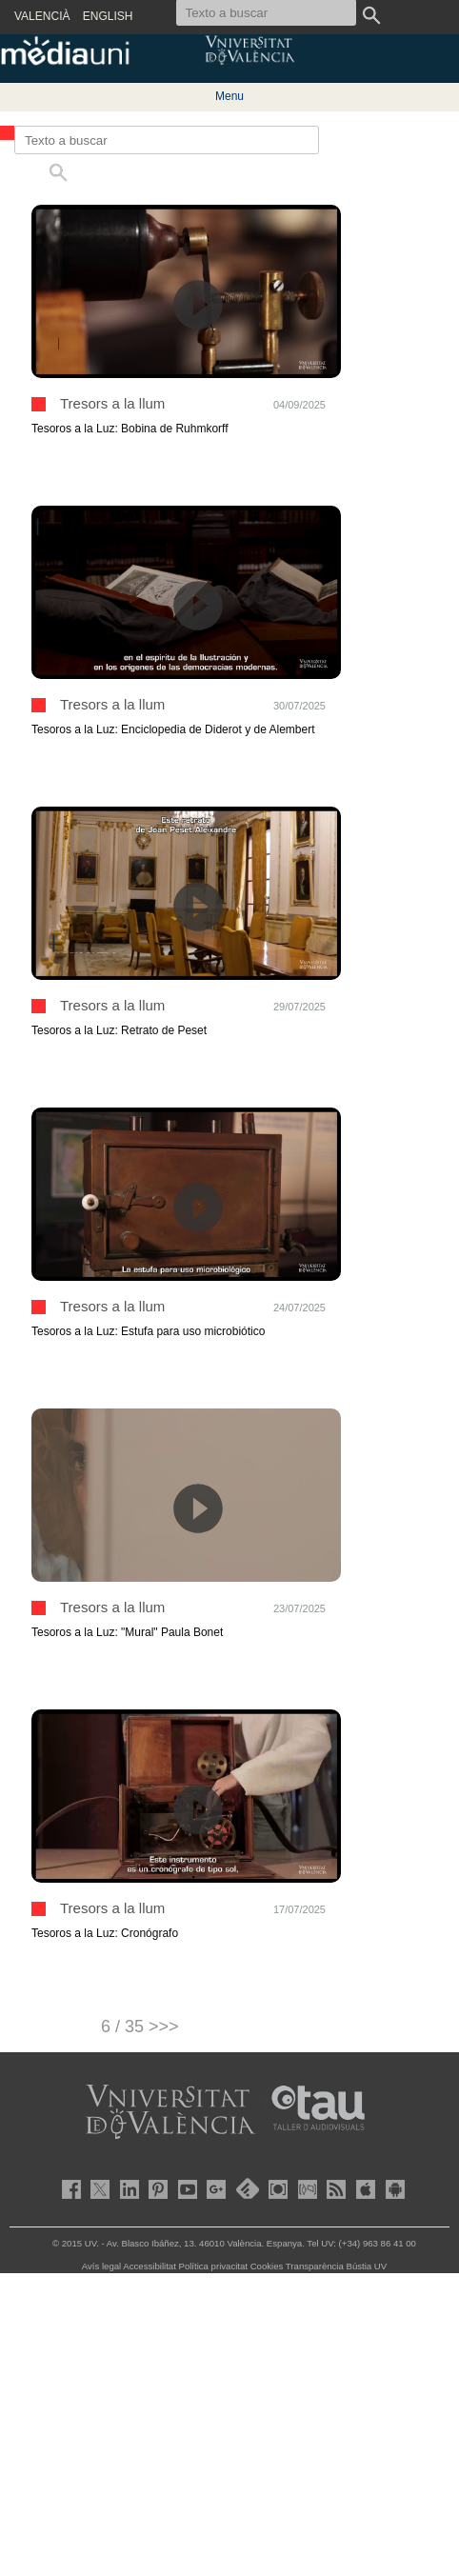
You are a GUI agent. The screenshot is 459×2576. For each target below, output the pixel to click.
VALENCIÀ (42, 16)
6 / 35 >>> (140, 2026)
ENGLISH (108, 16)
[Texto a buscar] (166, 140)
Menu (229, 96)
